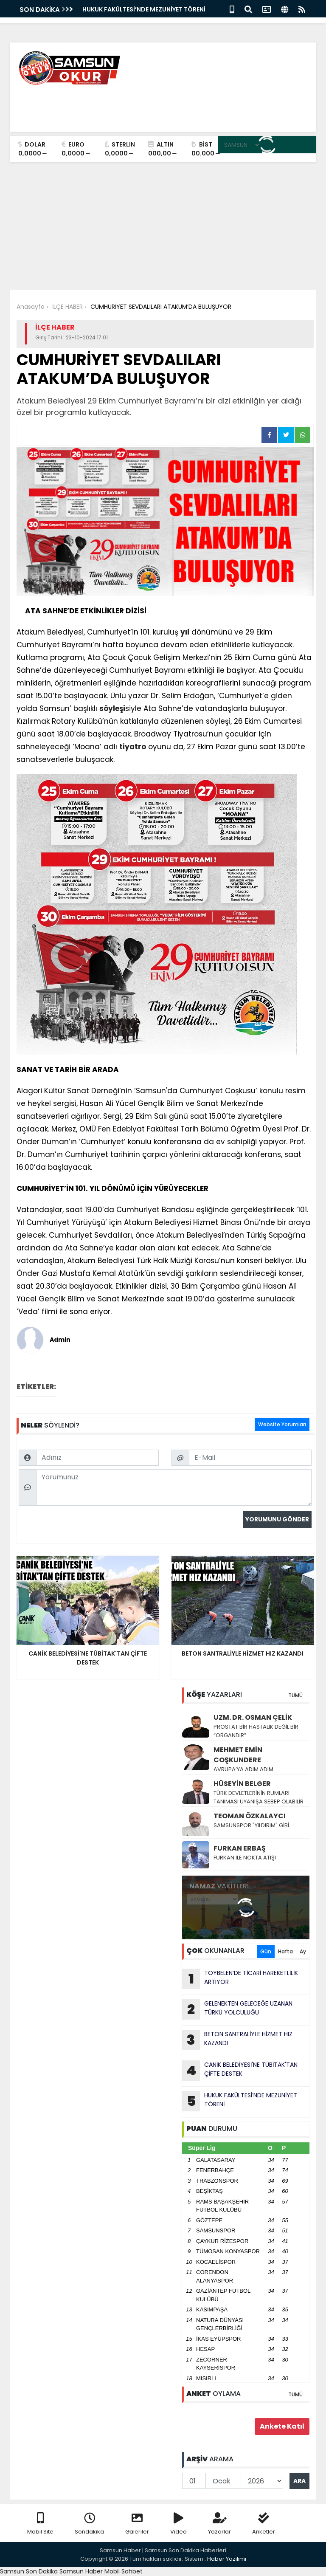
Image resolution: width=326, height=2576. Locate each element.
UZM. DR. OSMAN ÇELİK (253, 1717)
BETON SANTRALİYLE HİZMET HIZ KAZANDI (237, 2040)
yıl (184, 632)
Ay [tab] (303, 1951)
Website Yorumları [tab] (282, 1424)
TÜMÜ (295, 1695)
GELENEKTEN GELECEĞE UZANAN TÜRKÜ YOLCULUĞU (237, 2009)
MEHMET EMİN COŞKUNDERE (238, 1755)
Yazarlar (219, 2524)
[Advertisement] (163, 225)
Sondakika (89, 2524)
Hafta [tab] (285, 1951)
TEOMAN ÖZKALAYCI (250, 1816)
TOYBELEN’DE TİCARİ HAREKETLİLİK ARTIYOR (240, 1979)
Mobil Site (40, 2524)
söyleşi (112, 708)
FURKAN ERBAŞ (240, 1848)
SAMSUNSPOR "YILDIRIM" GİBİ (251, 1825)
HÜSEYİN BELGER (242, 1784)
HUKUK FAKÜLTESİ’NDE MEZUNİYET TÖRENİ (143, 9)
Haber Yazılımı (226, 2559)
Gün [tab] (265, 1951)
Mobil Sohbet (123, 2571)
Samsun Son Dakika (29, 2571)
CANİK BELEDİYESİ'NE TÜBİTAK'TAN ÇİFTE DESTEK (240, 2070)
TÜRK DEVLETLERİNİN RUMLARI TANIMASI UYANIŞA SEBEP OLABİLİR (259, 1797)
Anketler (263, 2524)
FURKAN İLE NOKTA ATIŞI (245, 1858)
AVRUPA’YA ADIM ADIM (243, 1769)
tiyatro (132, 747)
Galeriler (137, 2524)
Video (178, 2524)
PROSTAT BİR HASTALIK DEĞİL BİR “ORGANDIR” (256, 1731)
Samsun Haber (81, 2571)
